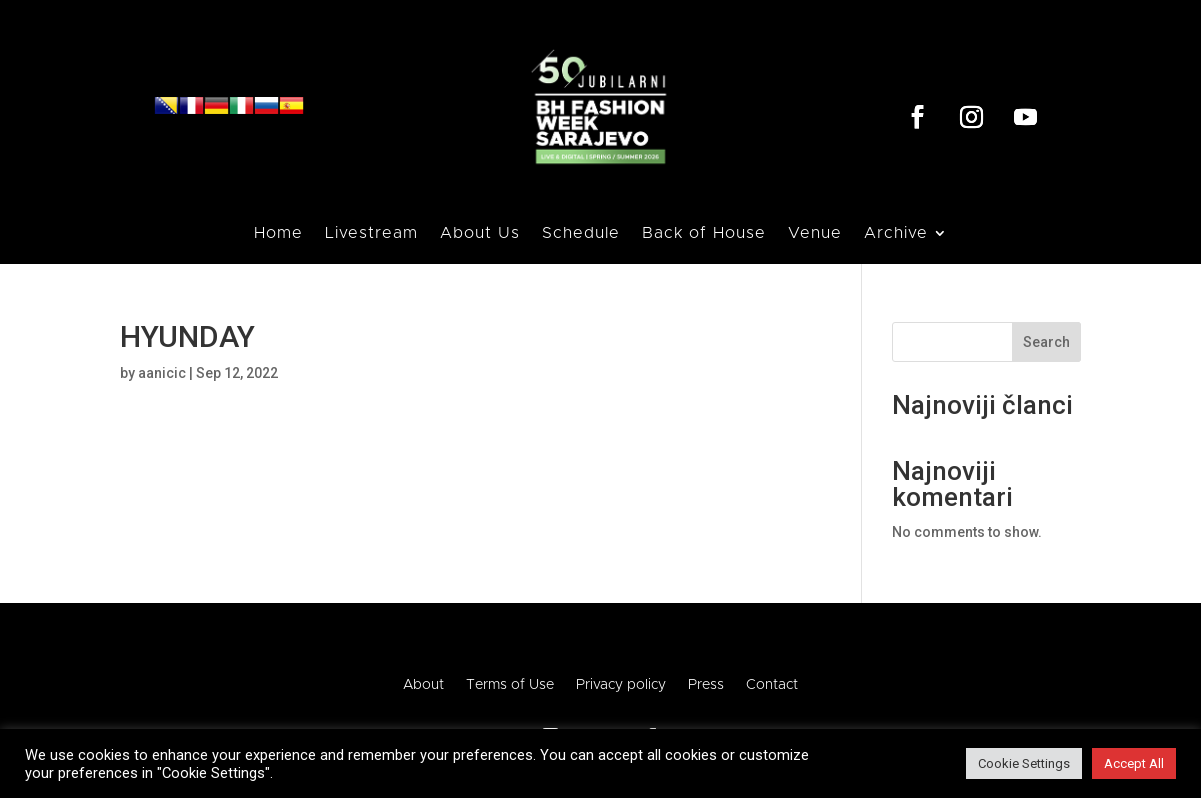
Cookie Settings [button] (1024, 763)
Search (1046, 342)
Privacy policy (621, 685)
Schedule (581, 233)
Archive (896, 233)
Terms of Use (510, 685)
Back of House (704, 233)
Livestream (371, 233)
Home (278, 233)
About (423, 685)
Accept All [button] (1134, 763)
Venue (815, 233)
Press (706, 685)
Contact (772, 685)
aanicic (162, 373)
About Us (480, 233)
